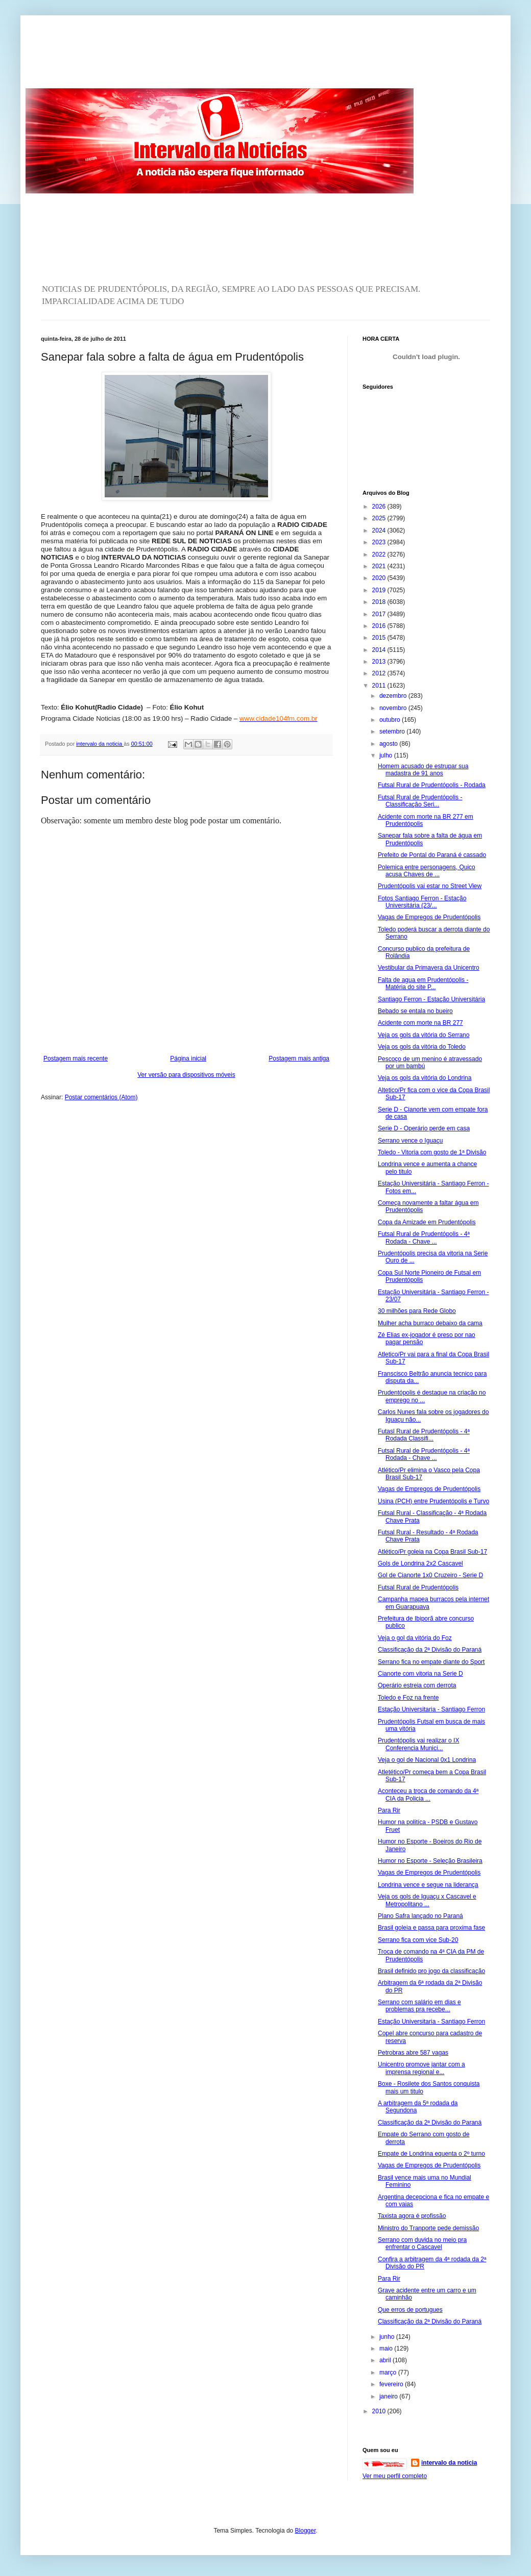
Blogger (305, 2530)
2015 (380, 637)
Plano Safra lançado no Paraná (420, 1916)
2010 (380, 2411)
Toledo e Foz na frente (408, 1697)
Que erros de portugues (410, 2309)
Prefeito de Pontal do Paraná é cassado (432, 854)
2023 (380, 542)
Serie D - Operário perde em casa (424, 1128)
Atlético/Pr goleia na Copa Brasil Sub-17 (432, 1551)
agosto (389, 743)
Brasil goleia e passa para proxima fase (431, 1927)
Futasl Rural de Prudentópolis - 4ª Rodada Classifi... (424, 1435)
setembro (392, 731)
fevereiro (392, 2384)
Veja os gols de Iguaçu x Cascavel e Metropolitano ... (427, 1900)
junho (387, 2336)
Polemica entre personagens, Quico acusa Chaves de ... (426, 871)
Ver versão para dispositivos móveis (186, 1074)
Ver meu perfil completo (395, 2476)
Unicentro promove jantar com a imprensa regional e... (421, 2068)
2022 (380, 554)
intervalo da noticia (100, 744)
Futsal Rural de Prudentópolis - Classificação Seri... (420, 801)
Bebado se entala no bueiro (415, 1011)
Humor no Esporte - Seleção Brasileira (430, 1860)
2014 (380, 649)
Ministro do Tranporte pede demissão (428, 2228)
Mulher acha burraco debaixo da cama (430, 1323)
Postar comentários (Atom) (101, 1097)
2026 (380, 506)
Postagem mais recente (75, 1058)
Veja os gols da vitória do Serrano (423, 1035)
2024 (380, 530)
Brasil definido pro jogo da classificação (431, 1971)
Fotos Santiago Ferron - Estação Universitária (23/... (422, 902)
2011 (380, 685)
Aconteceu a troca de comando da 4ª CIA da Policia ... (428, 1794)
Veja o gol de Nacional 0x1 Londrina (427, 1759)
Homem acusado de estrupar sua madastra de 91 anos (423, 770)
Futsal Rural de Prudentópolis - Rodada (432, 785)
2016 (380, 625)
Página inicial (188, 1058)
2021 (380, 566)
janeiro (389, 2396)
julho (386, 755)
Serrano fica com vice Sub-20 (418, 1939)
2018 (380, 601)
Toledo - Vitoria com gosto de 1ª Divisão (432, 1152)
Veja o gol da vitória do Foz (415, 1637)
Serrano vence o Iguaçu (410, 1140)
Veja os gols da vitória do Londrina (424, 1077)
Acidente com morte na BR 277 (420, 1022)
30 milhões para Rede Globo (417, 1311)
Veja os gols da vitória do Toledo (422, 1046)
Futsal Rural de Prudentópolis (418, 1587)
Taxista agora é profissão (412, 2215)
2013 (380, 661)
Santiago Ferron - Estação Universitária (431, 999)
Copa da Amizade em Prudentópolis (426, 1222)
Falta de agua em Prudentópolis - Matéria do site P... (423, 983)
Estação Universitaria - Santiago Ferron (431, 1709)
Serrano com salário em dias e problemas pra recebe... (419, 2006)
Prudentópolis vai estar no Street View (429, 886)
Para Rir (389, 1810)
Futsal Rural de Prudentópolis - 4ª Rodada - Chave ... (424, 1237)
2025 (380, 518)
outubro (390, 719)
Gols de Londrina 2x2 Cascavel (420, 1563)
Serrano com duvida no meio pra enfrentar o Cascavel (422, 2243)
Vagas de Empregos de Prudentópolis (429, 917)
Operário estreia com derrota (417, 1685)
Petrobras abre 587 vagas (413, 2052)
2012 (380, 673)
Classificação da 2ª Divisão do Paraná (429, 1649)
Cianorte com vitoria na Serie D (420, 1673)
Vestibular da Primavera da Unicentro (428, 967)
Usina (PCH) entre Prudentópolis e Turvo (433, 1501)
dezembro (393, 695)
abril (386, 2360)
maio (386, 2348)
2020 (380, 578)
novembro (393, 708)
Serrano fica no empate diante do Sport (431, 1661)
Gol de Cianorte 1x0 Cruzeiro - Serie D (430, 1575)
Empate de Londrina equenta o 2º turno (431, 2153)
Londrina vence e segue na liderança (428, 1884)
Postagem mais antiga (299, 1058)
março (388, 2372)
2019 (380, 590)
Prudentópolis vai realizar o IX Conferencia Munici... (418, 1744)
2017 (380, 614)
